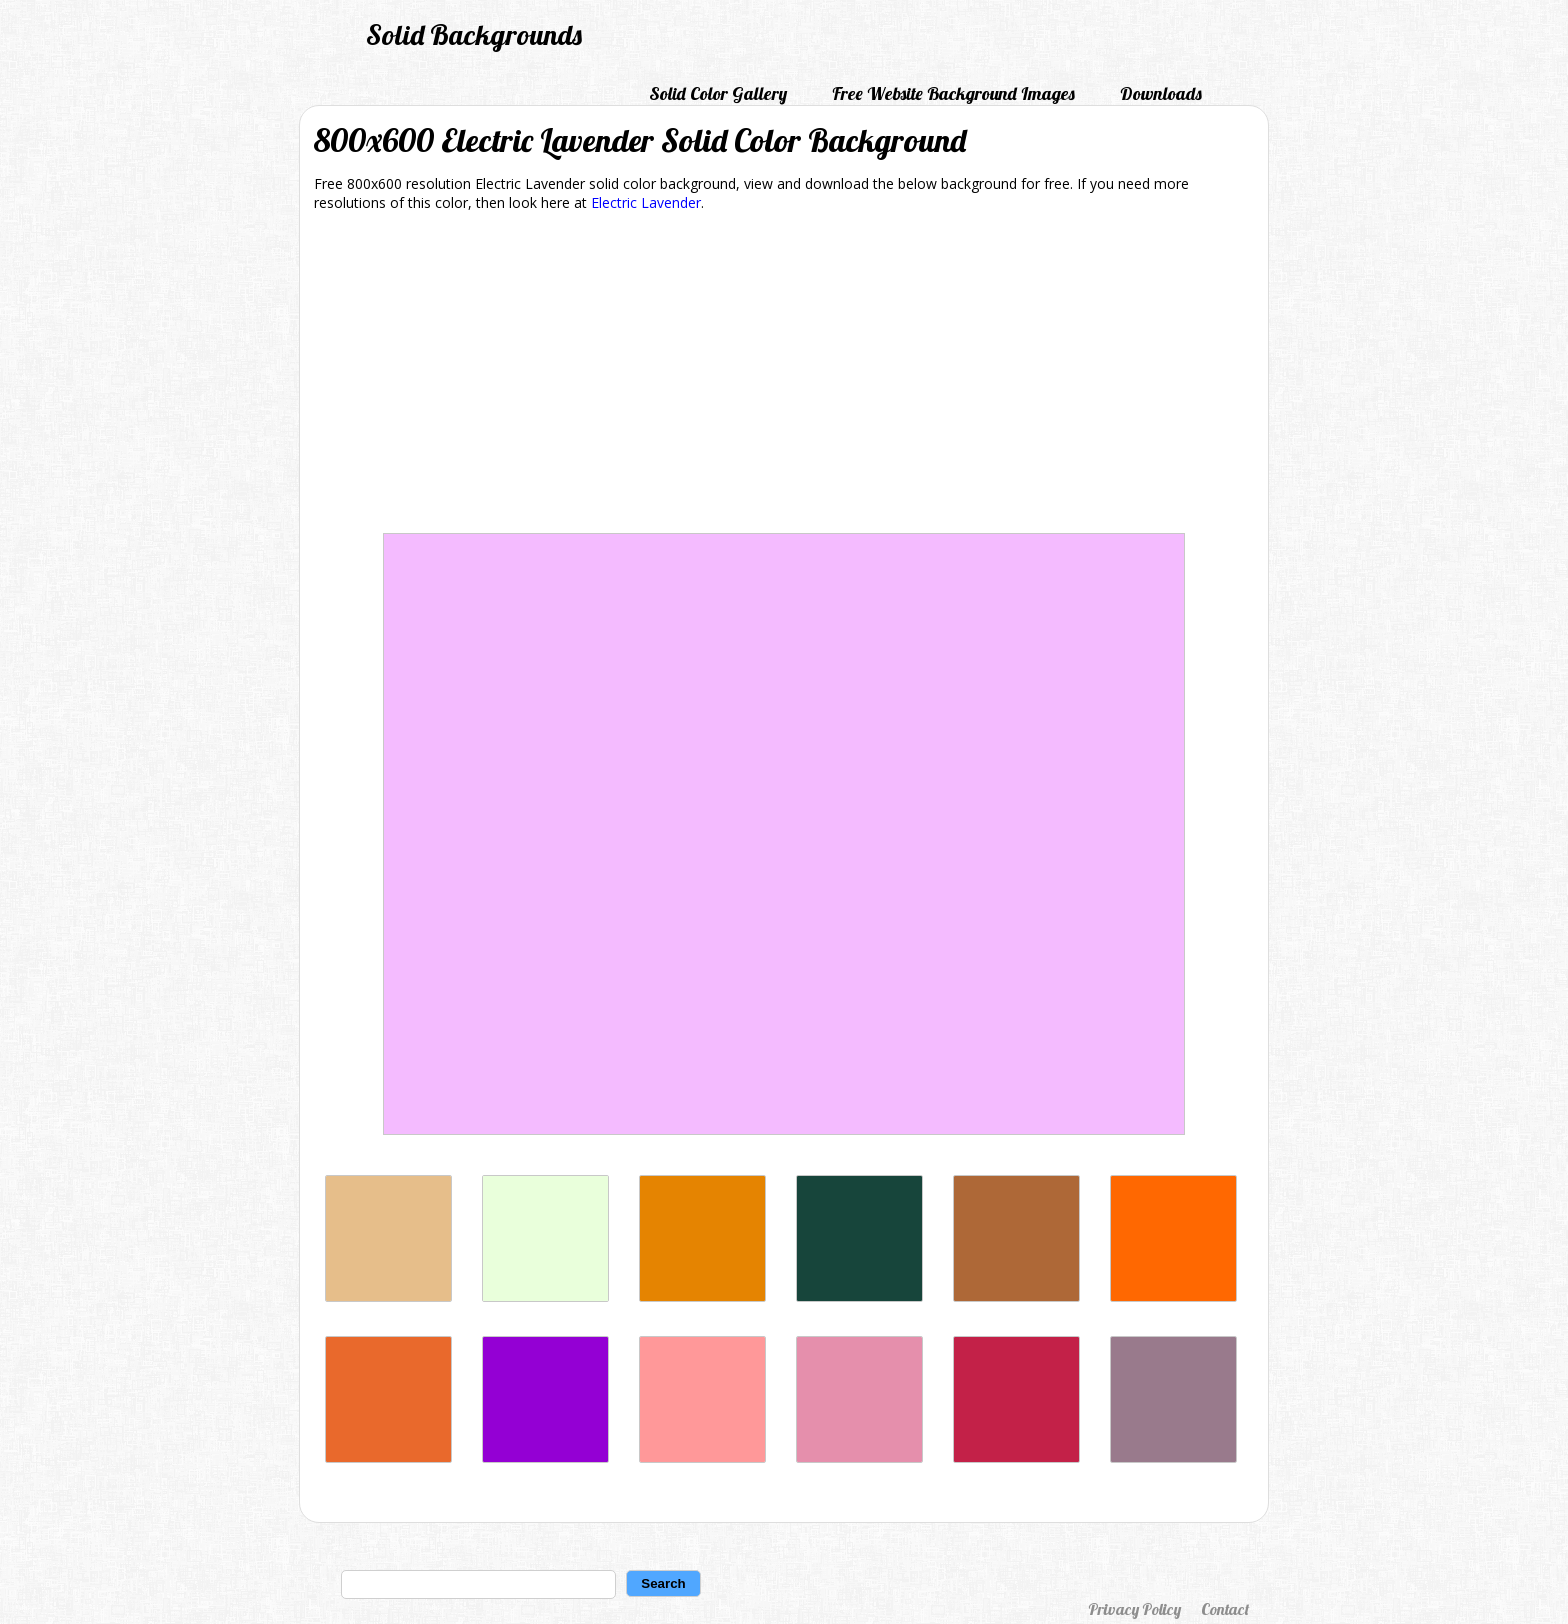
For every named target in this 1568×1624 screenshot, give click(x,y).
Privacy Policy (1134, 1609)
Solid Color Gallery (718, 93)
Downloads (1161, 93)
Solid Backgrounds (474, 34)
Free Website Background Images (953, 93)
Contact (1225, 1609)
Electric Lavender (646, 202)
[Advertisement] (784, 376)
